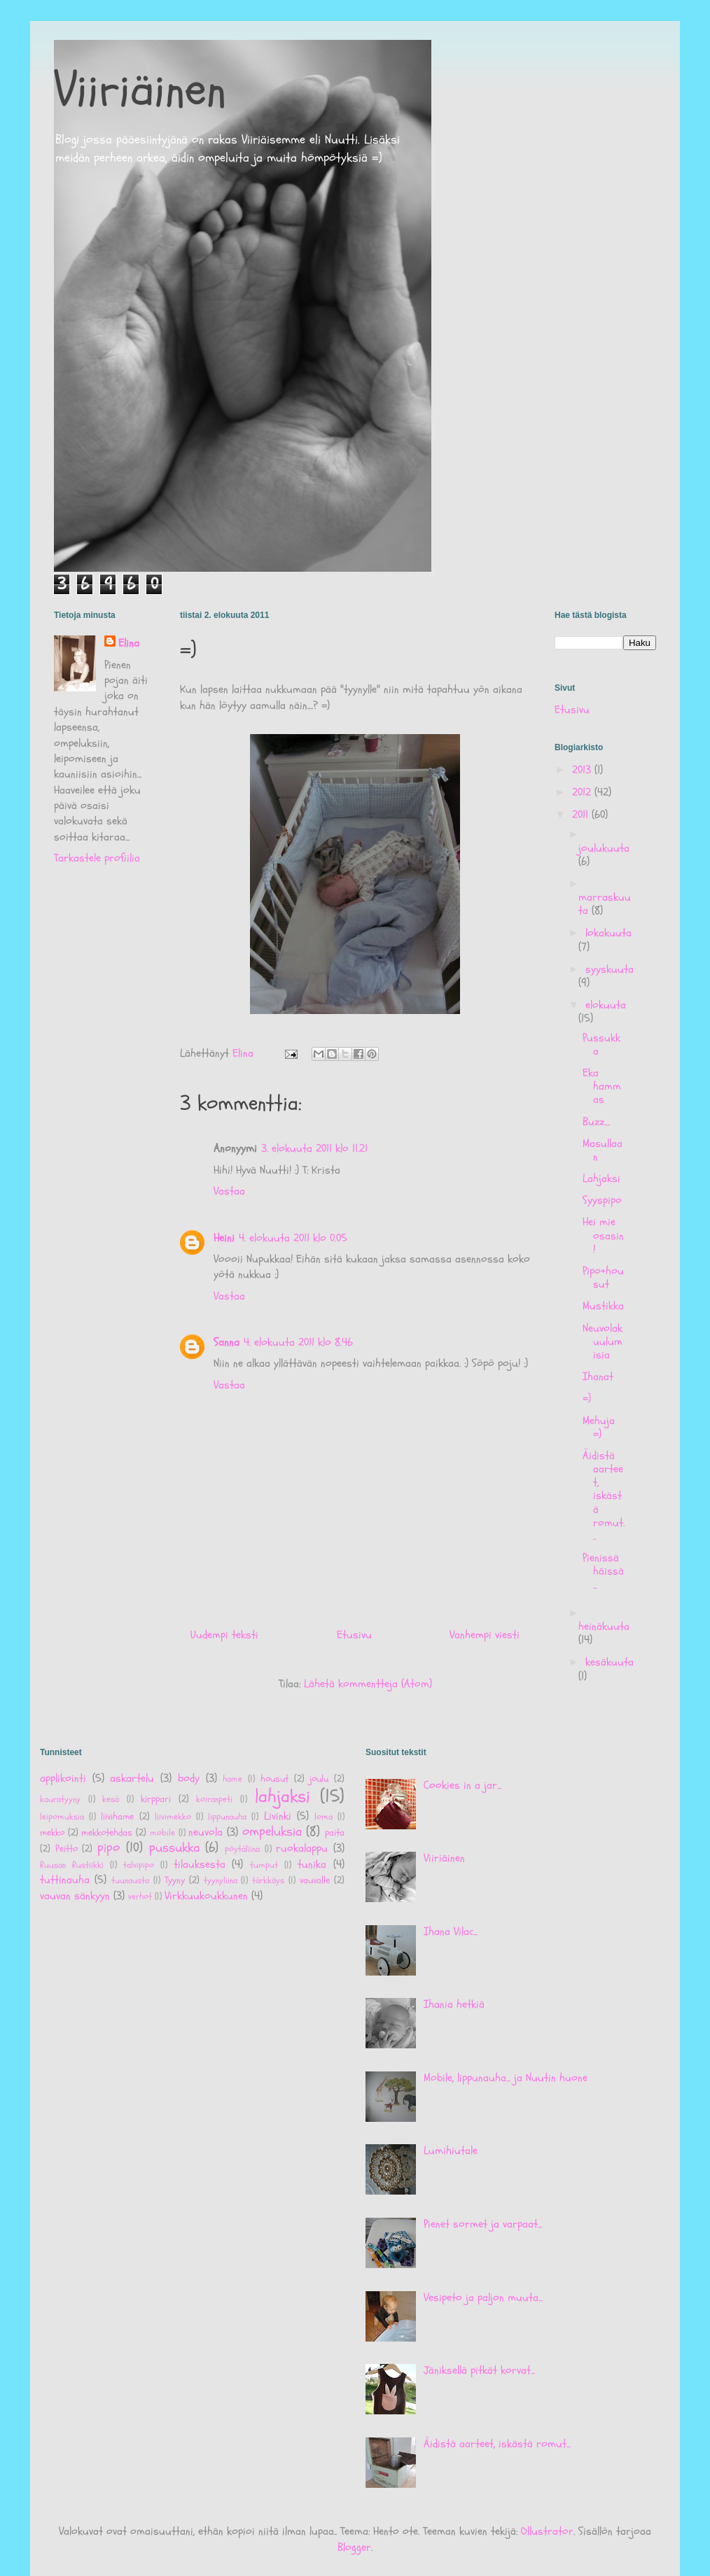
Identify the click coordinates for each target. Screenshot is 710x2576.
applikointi (63, 1778)
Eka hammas (602, 1086)
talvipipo (138, 1865)
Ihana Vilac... (451, 1931)
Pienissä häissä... (603, 1571)
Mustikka (603, 1306)
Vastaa (229, 1191)
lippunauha (227, 1816)
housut (274, 1778)
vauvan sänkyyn (75, 1895)
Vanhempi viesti (485, 1634)
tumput (264, 1865)
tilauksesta (199, 1864)
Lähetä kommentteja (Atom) (368, 1683)
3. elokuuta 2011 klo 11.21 (314, 1148)
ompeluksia (272, 1831)
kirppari (156, 1799)
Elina (128, 643)
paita (334, 1832)
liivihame (117, 1816)
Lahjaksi (601, 1178)
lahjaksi (282, 1797)
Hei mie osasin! (603, 1235)
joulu (318, 1778)
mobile (162, 1833)
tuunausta (130, 1880)
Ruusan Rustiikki (72, 1865)
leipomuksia (62, 1816)
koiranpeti (214, 1799)
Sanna (226, 1342)
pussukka (174, 1847)
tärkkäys (268, 1880)
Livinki (277, 1816)
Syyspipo (602, 1200)
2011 (582, 814)
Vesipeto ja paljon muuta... (483, 2297)
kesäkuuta (609, 1662)
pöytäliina (242, 1849)
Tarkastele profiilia (97, 858)
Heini (224, 1238)
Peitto (66, 1848)
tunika (312, 1864)
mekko (52, 1832)
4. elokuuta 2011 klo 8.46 (298, 1342)
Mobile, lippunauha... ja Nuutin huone (505, 2077)
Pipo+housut (603, 1277)
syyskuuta (609, 969)
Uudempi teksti (224, 1634)
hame (232, 1779)
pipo (108, 1847)
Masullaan (602, 1150)
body (189, 1778)
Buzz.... (596, 1121)
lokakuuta (608, 933)
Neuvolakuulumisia (602, 1342)
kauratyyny (60, 1799)
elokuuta (605, 1005)
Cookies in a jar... (462, 1785)
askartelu (132, 1778)
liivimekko (173, 1816)
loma (323, 1816)
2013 (583, 769)
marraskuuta (604, 903)
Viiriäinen (140, 89)
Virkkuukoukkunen (206, 1895)
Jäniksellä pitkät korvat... (479, 2370)
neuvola (205, 1832)
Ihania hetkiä (454, 2004)
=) (587, 1398)
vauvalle (315, 1880)
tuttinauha (65, 1879)
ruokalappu (302, 1848)
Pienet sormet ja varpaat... (483, 2224)
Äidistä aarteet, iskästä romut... (604, 1496)
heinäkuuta (603, 1626)
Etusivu (354, 1634)
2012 (583, 792)
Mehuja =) (599, 1427)
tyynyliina (220, 1880)
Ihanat (598, 1376)
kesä (110, 1799)
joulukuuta (603, 848)
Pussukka (601, 1044)
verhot (140, 1896)
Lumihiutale (451, 2150)
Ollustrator (547, 2531)
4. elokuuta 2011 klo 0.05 (293, 1238)
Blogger (354, 2547)
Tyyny (175, 1880)
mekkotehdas (106, 1832)
